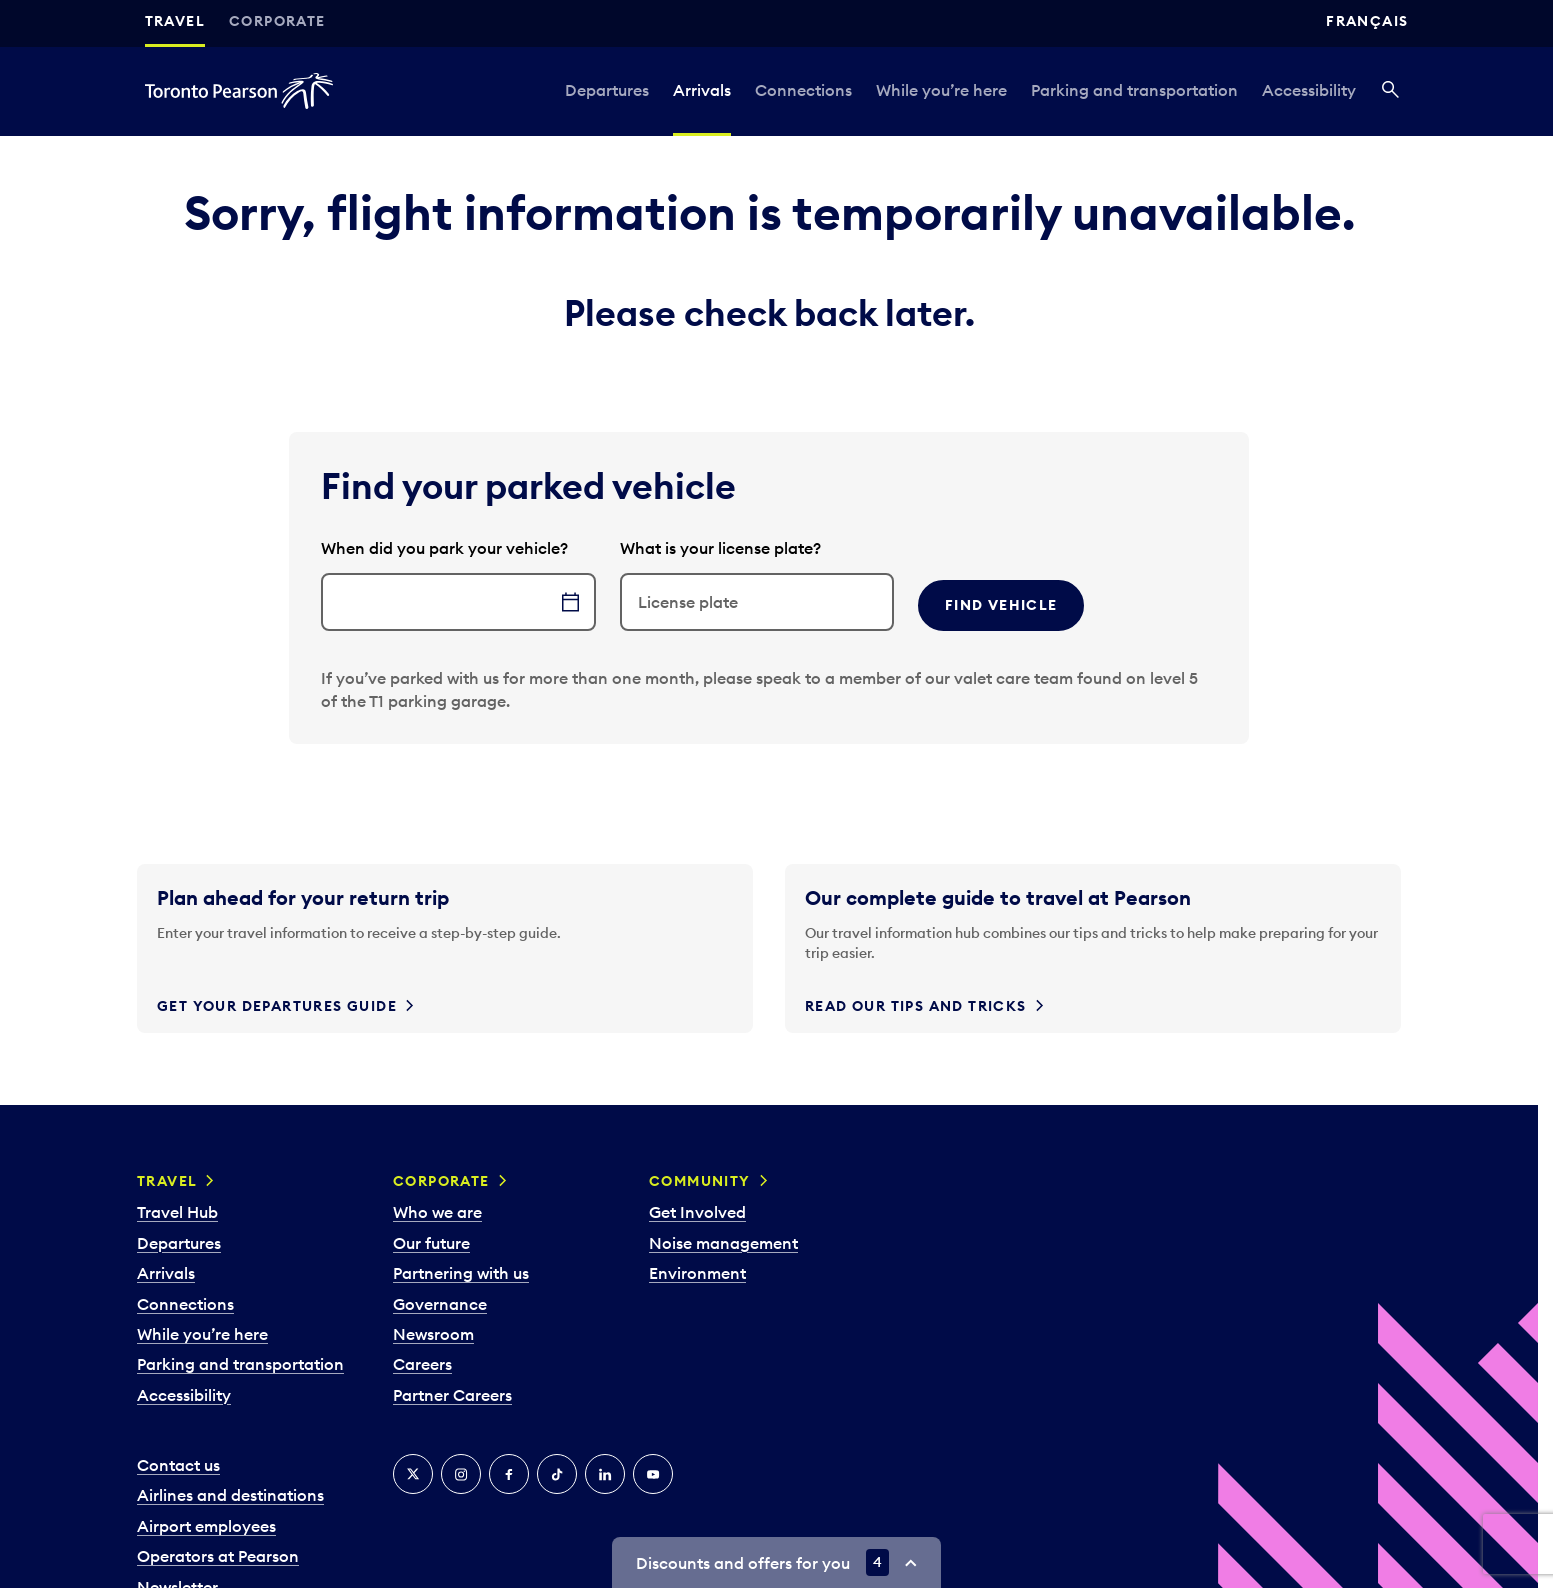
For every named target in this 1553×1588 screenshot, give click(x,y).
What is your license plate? (720, 548)
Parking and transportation (1134, 90)
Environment (697, 1273)
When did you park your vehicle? (444, 548)
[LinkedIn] (605, 1474)
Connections (803, 90)
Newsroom (433, 1334)
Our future (431, 1243)
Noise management (723, 1243)
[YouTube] (653, 1474)
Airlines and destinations (230, 1495)
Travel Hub (177, 1212)
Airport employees (206, 1526)
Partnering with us (461, 1273)
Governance (440, 1304)
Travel (175, 21)
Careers (422, 1364)
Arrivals (702, 90)
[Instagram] (461, 1474)
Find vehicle (1001, 605)
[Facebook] (509, 1474)
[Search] (1390, 91)
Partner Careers (452, 1395)
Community (700, 1181)
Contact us (178, 1465)
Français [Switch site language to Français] (1367, 21)
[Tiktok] (557, 1474)
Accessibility (1309, 90)
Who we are (437, 1212)
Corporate (277, 21)
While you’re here (941, 90)
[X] (413, 1474)
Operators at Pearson (218, 1556)
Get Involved (697, 1212)
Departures (607, 90)
